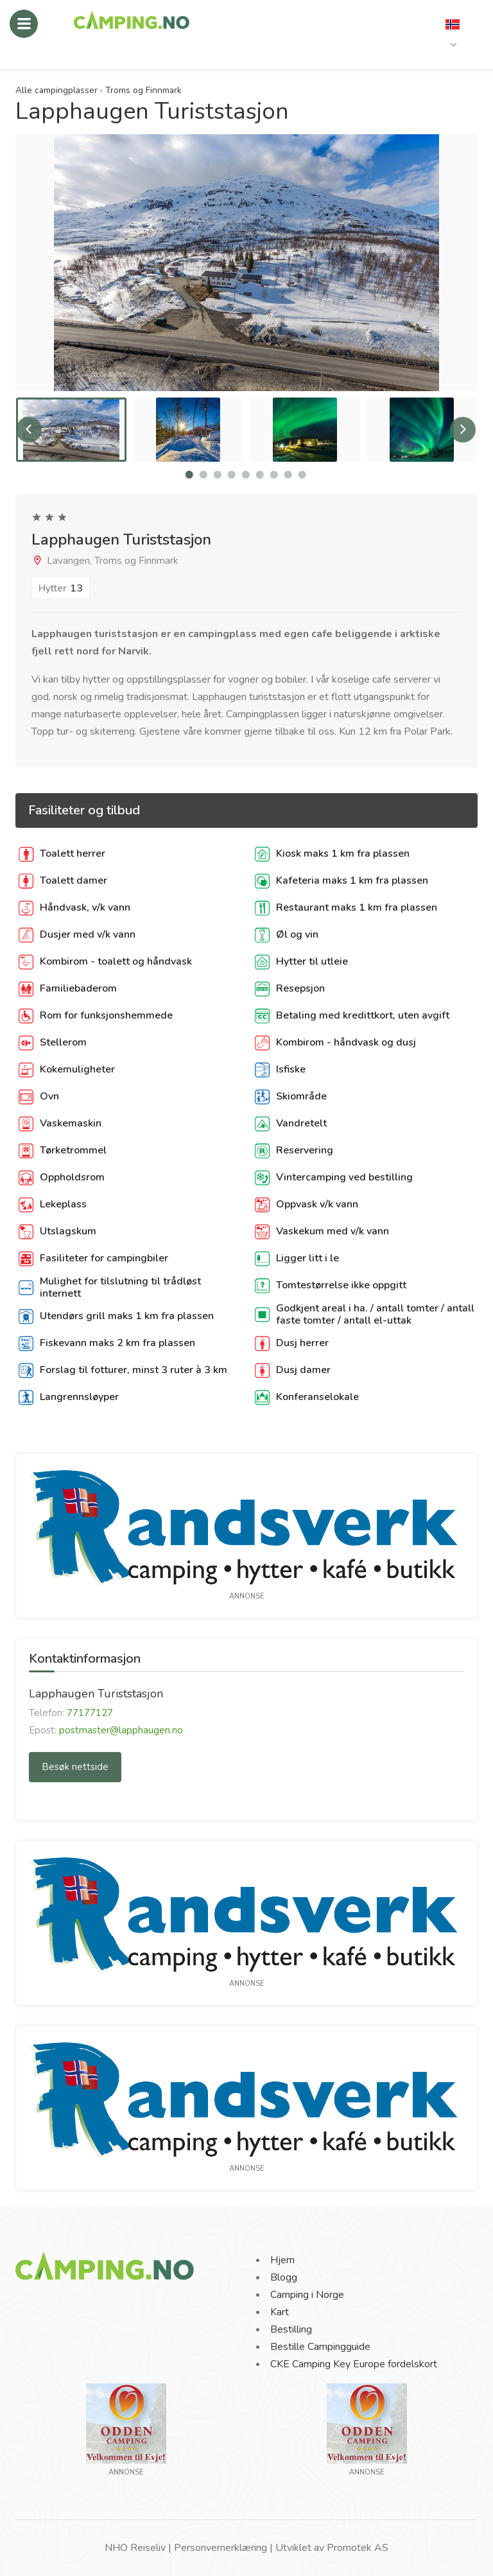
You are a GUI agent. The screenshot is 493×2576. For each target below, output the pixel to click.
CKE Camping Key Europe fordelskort (353, 2364)
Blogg (283, 2277)
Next (463, 429)
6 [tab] (260, 474)
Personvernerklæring (220, 2548)
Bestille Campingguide (320, 2347)
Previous (29, 429)
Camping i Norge (307, 2295)
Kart (279, 2312)
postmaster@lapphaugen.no (121, 1730)
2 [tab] (203, 474)
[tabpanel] (71, 430)
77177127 (90, 1712)
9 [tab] (302, 474)
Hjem (282, 2260)
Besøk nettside (75, 1766)
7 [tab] (274, 474)
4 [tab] (231, 474)
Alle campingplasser (56, 90)
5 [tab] (245, 474)
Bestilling (291, 2329)
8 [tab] (288, 474)
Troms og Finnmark (143, 90)
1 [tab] (189, 474)
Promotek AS (357, 2548)
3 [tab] (217, 474)
